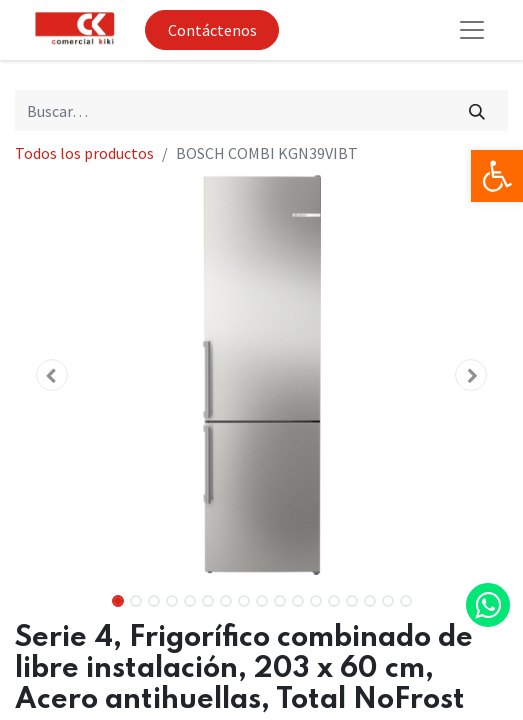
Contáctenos (212, 30)
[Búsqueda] (477, 110)
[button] (52, 375)
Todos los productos (84, 153)
